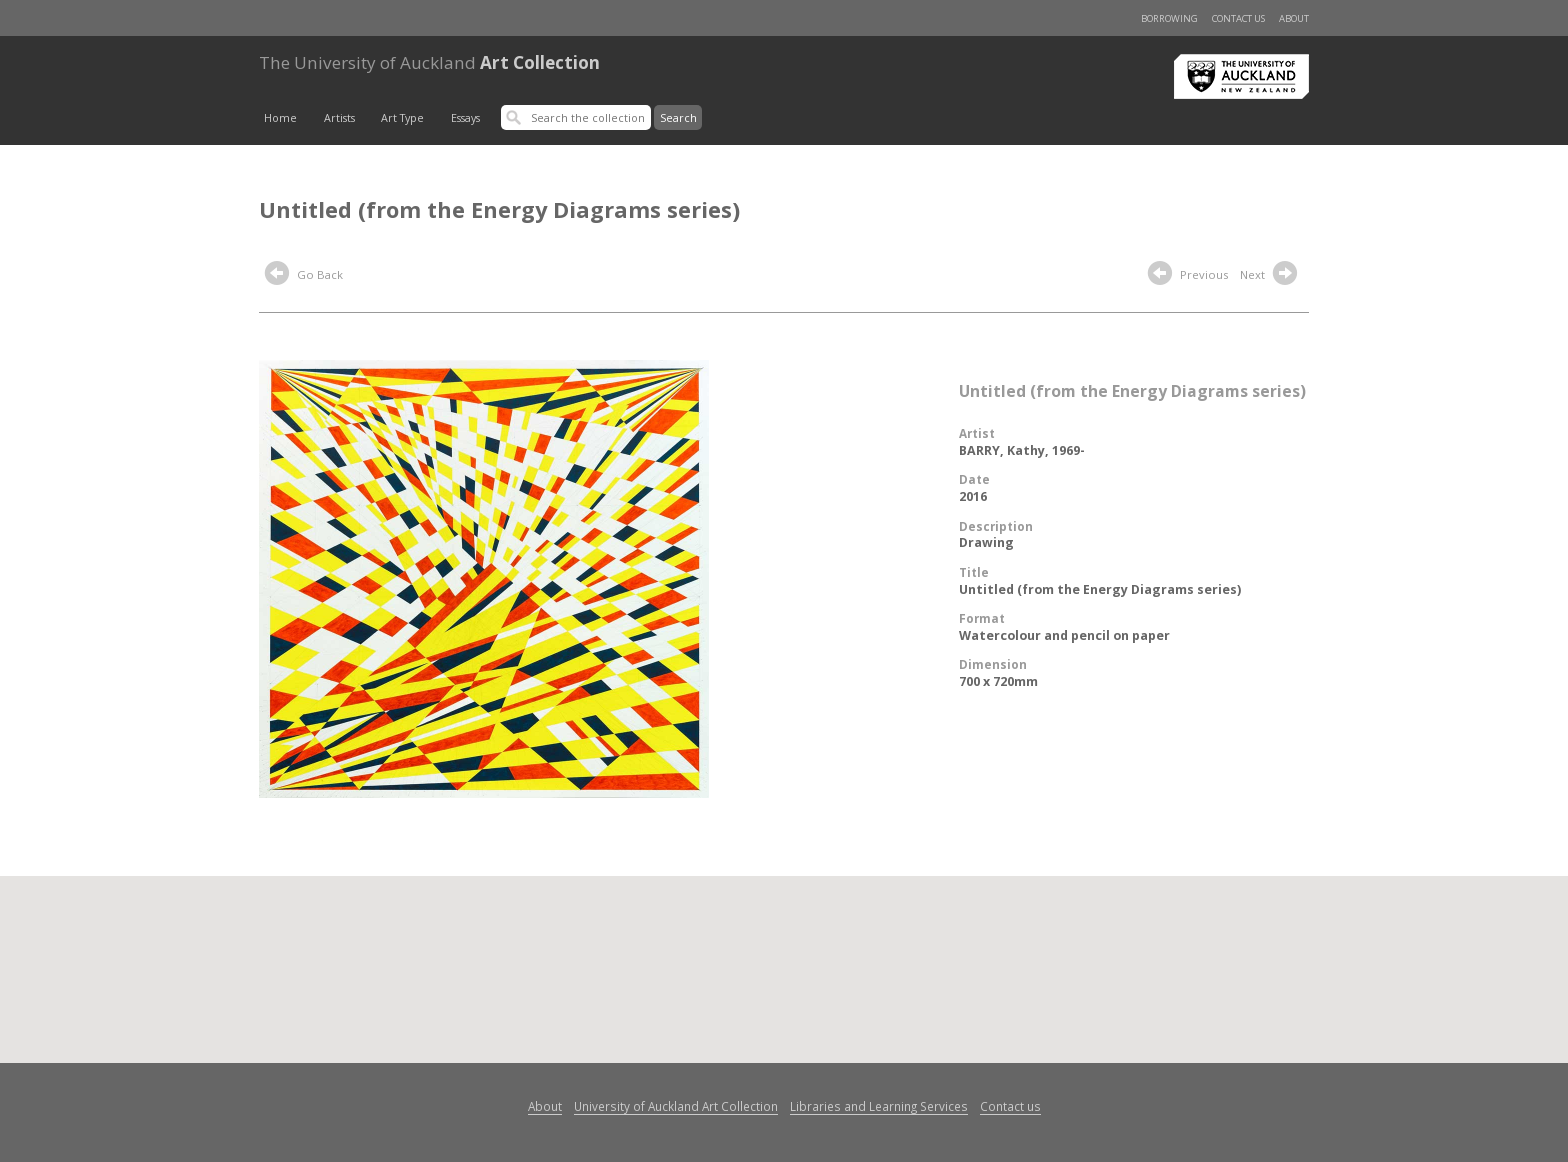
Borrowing (1169, 18)
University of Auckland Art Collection (676, 1106)
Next (1271, 276)
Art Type (402, 118)
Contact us (1238, 18)
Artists (339, 118)
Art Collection (429, 62)
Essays (465, 118)
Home (280, 118)
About (1294, 18)
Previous (1188, 276)
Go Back (304, 276)
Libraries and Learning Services (879, 1106)
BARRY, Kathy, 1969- (1022, 450)
